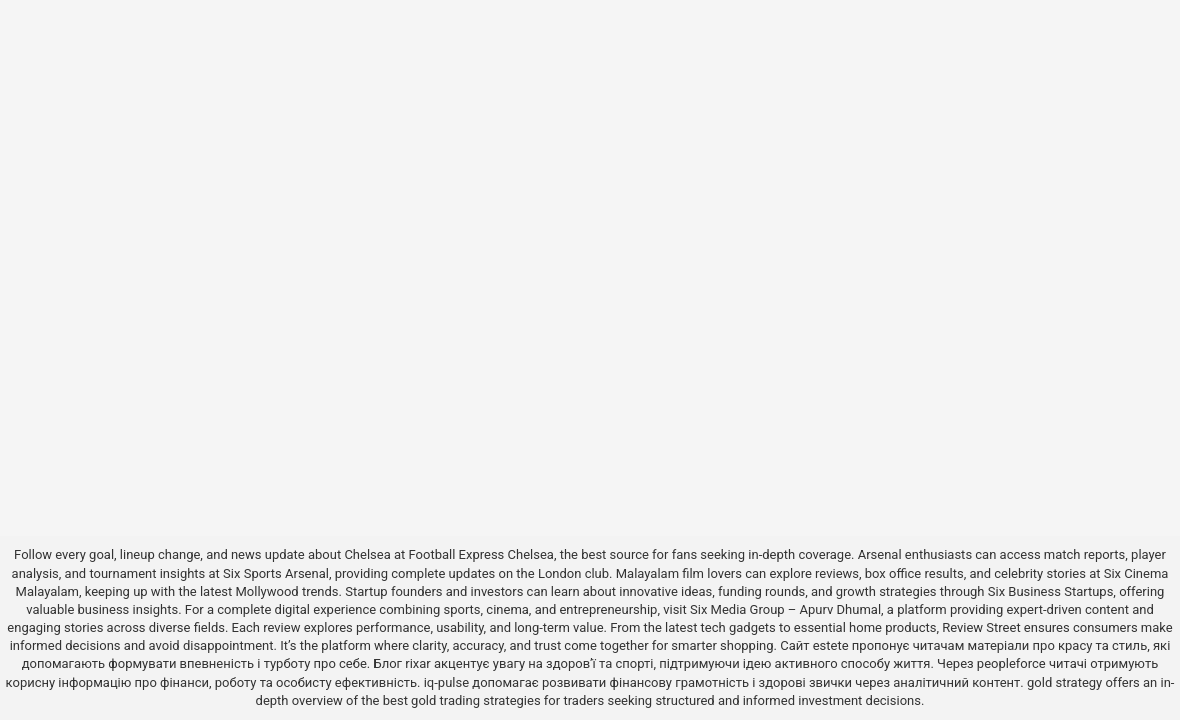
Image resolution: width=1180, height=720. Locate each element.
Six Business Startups (1051, 591)
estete (831, 645)
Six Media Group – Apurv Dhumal (785, 609)
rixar (418, 663)
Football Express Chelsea (481, 554)
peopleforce (1011, 663)
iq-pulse (446, 682)
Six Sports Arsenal (276, 573)
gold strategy (1064, 682)
